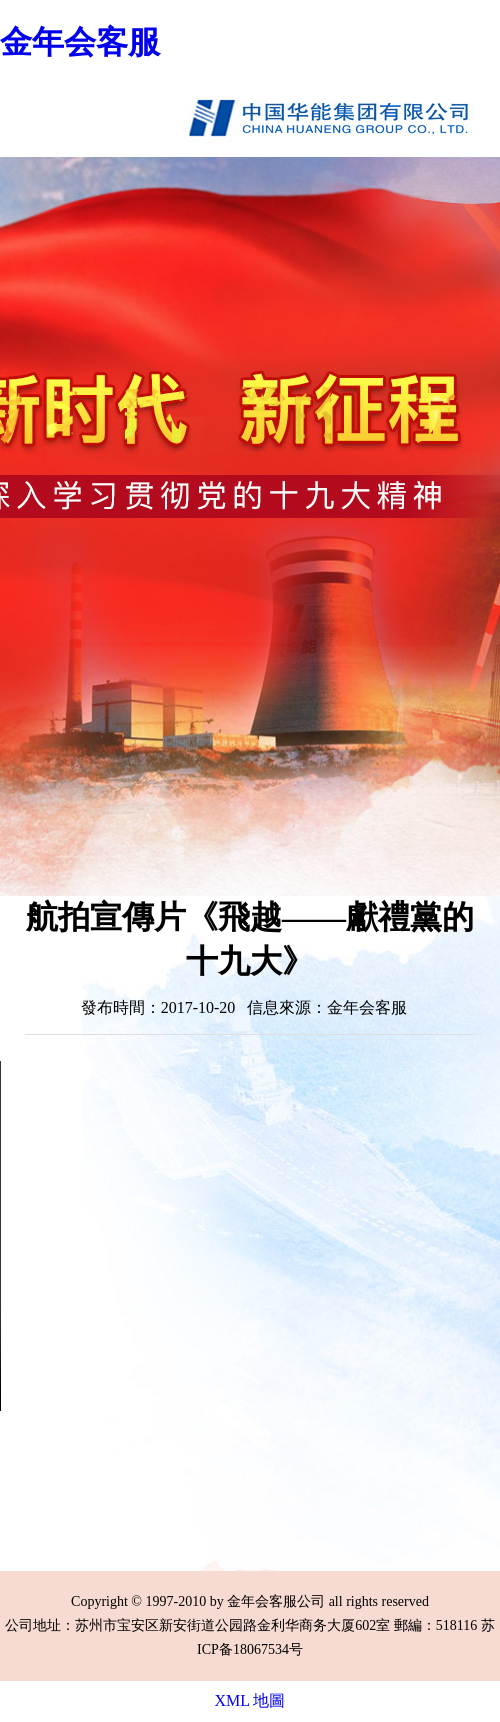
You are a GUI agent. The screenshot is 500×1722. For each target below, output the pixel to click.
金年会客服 (80, 42)
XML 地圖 (250, 1700)
